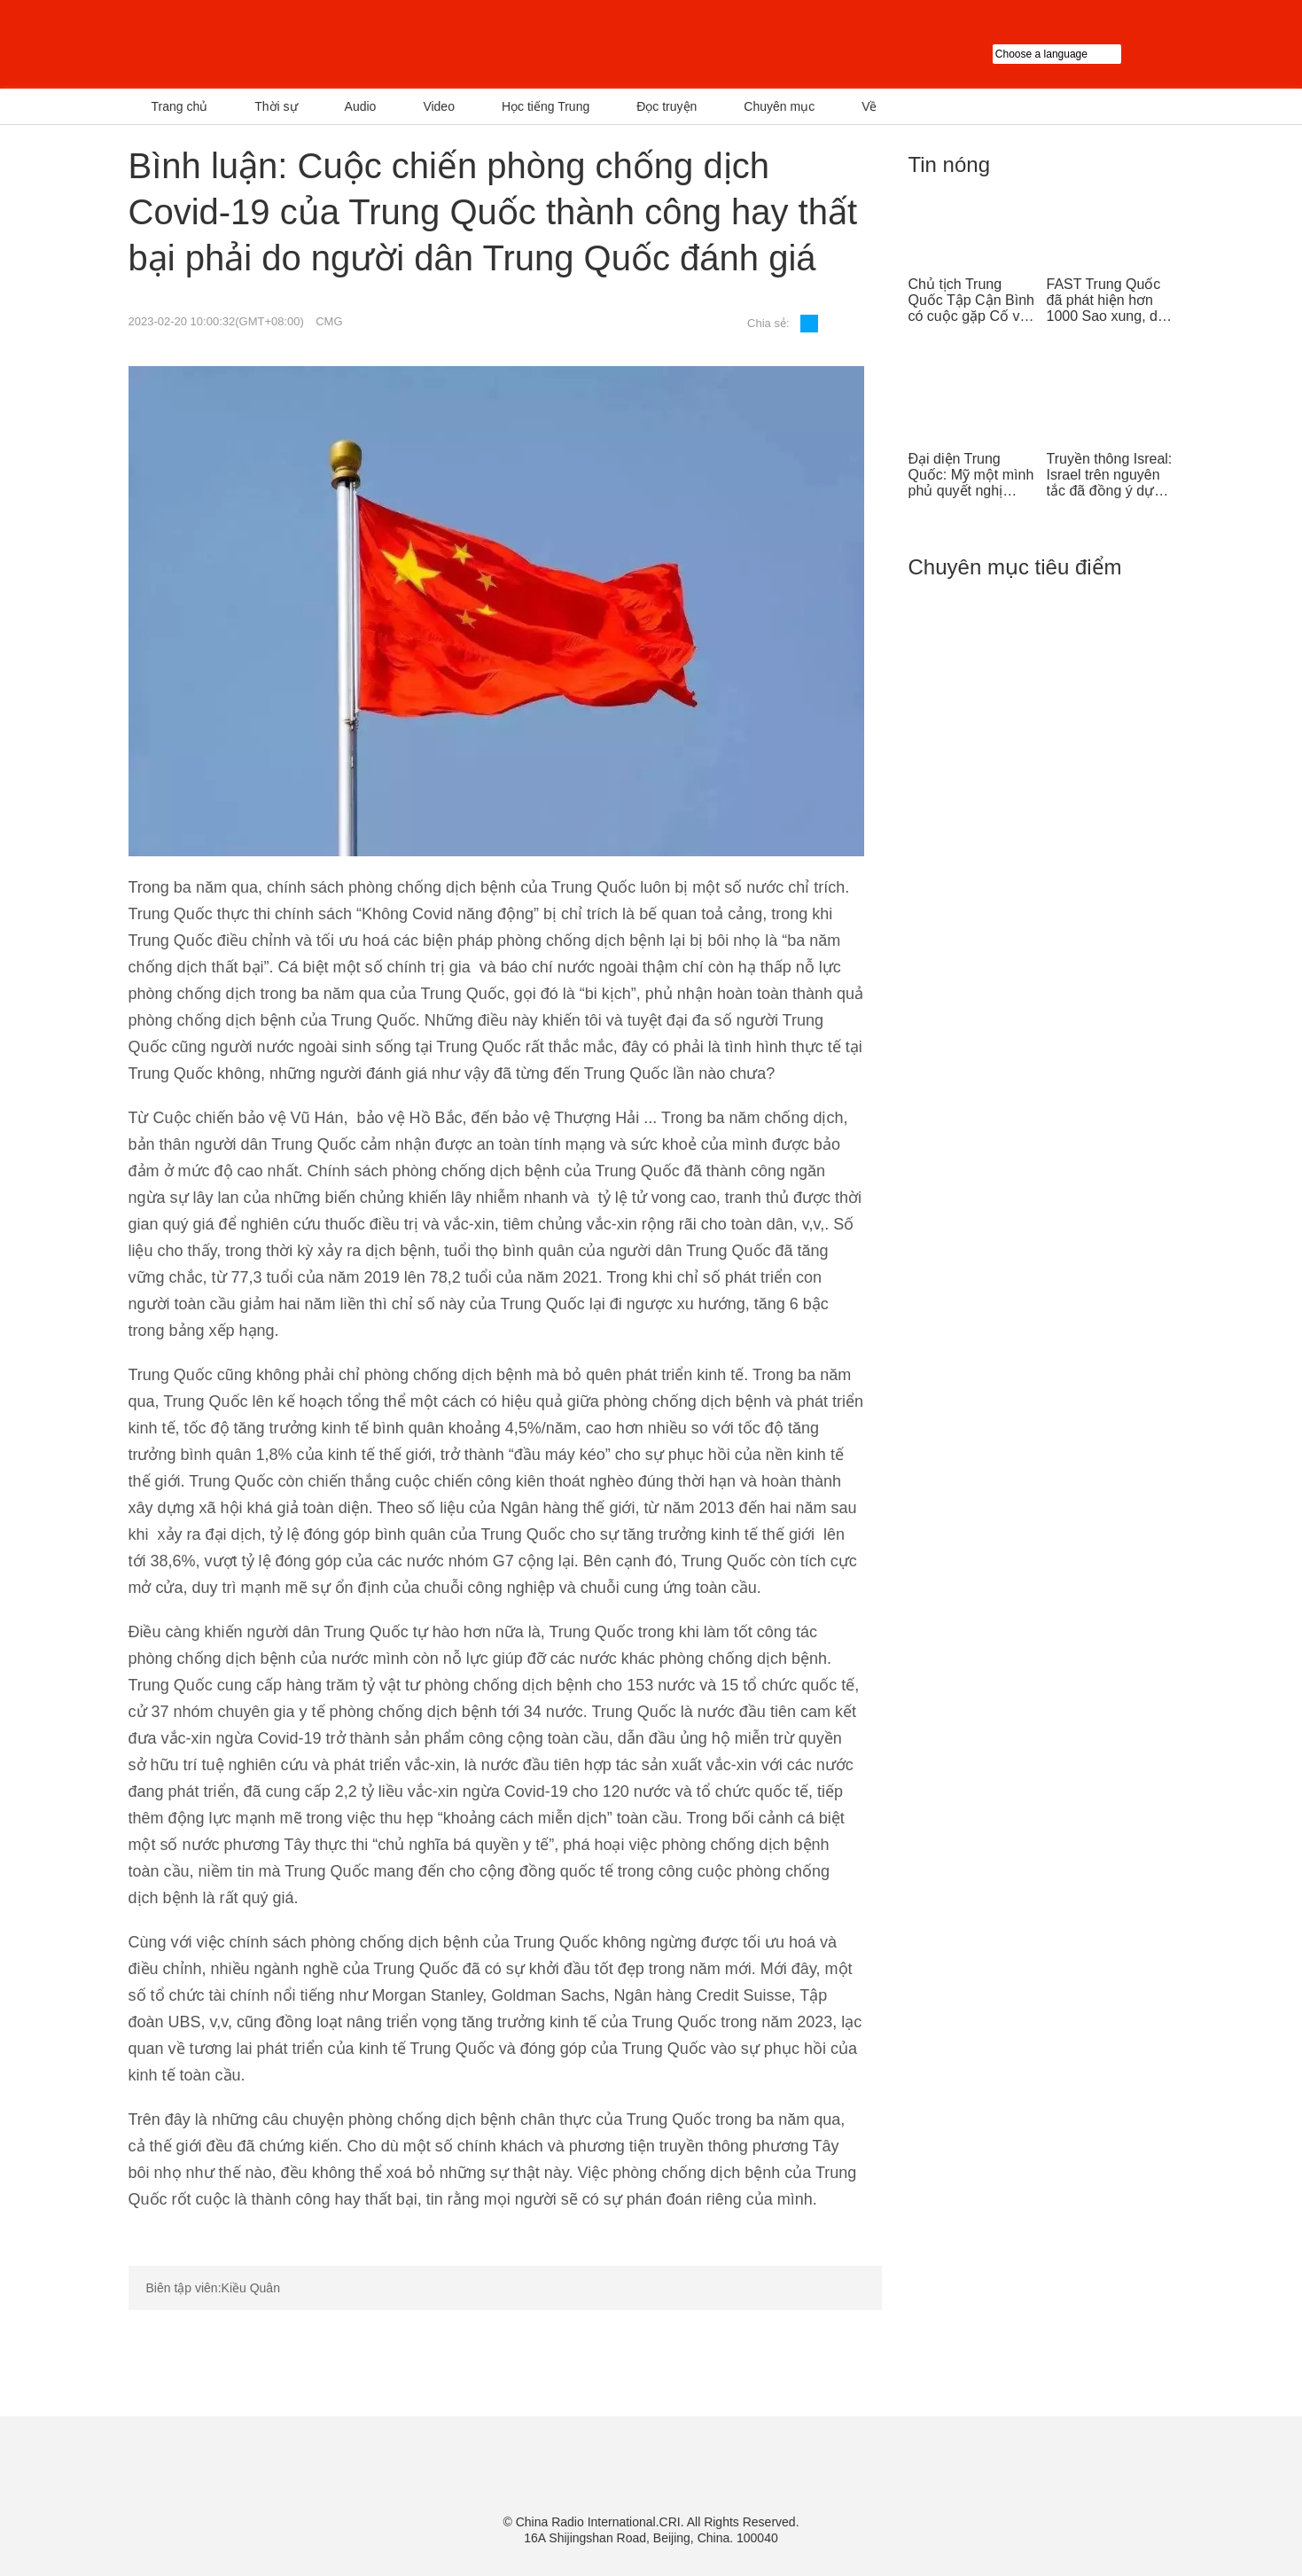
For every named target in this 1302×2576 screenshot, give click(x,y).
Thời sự (275, 106)
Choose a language (1083, 54)
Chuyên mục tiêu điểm (1015, 567)
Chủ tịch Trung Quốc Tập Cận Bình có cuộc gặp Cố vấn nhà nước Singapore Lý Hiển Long (972, 300)
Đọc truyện (666, 106)
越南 (310, 44)
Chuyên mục (779, 106)
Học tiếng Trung (545, 106)
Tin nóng (949, 164)
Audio (361, 106)
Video (439, 106)
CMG (329, 321)
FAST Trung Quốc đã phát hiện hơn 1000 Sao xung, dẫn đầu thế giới (1110, 300)
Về (869, 106)
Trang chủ (180, 106)
